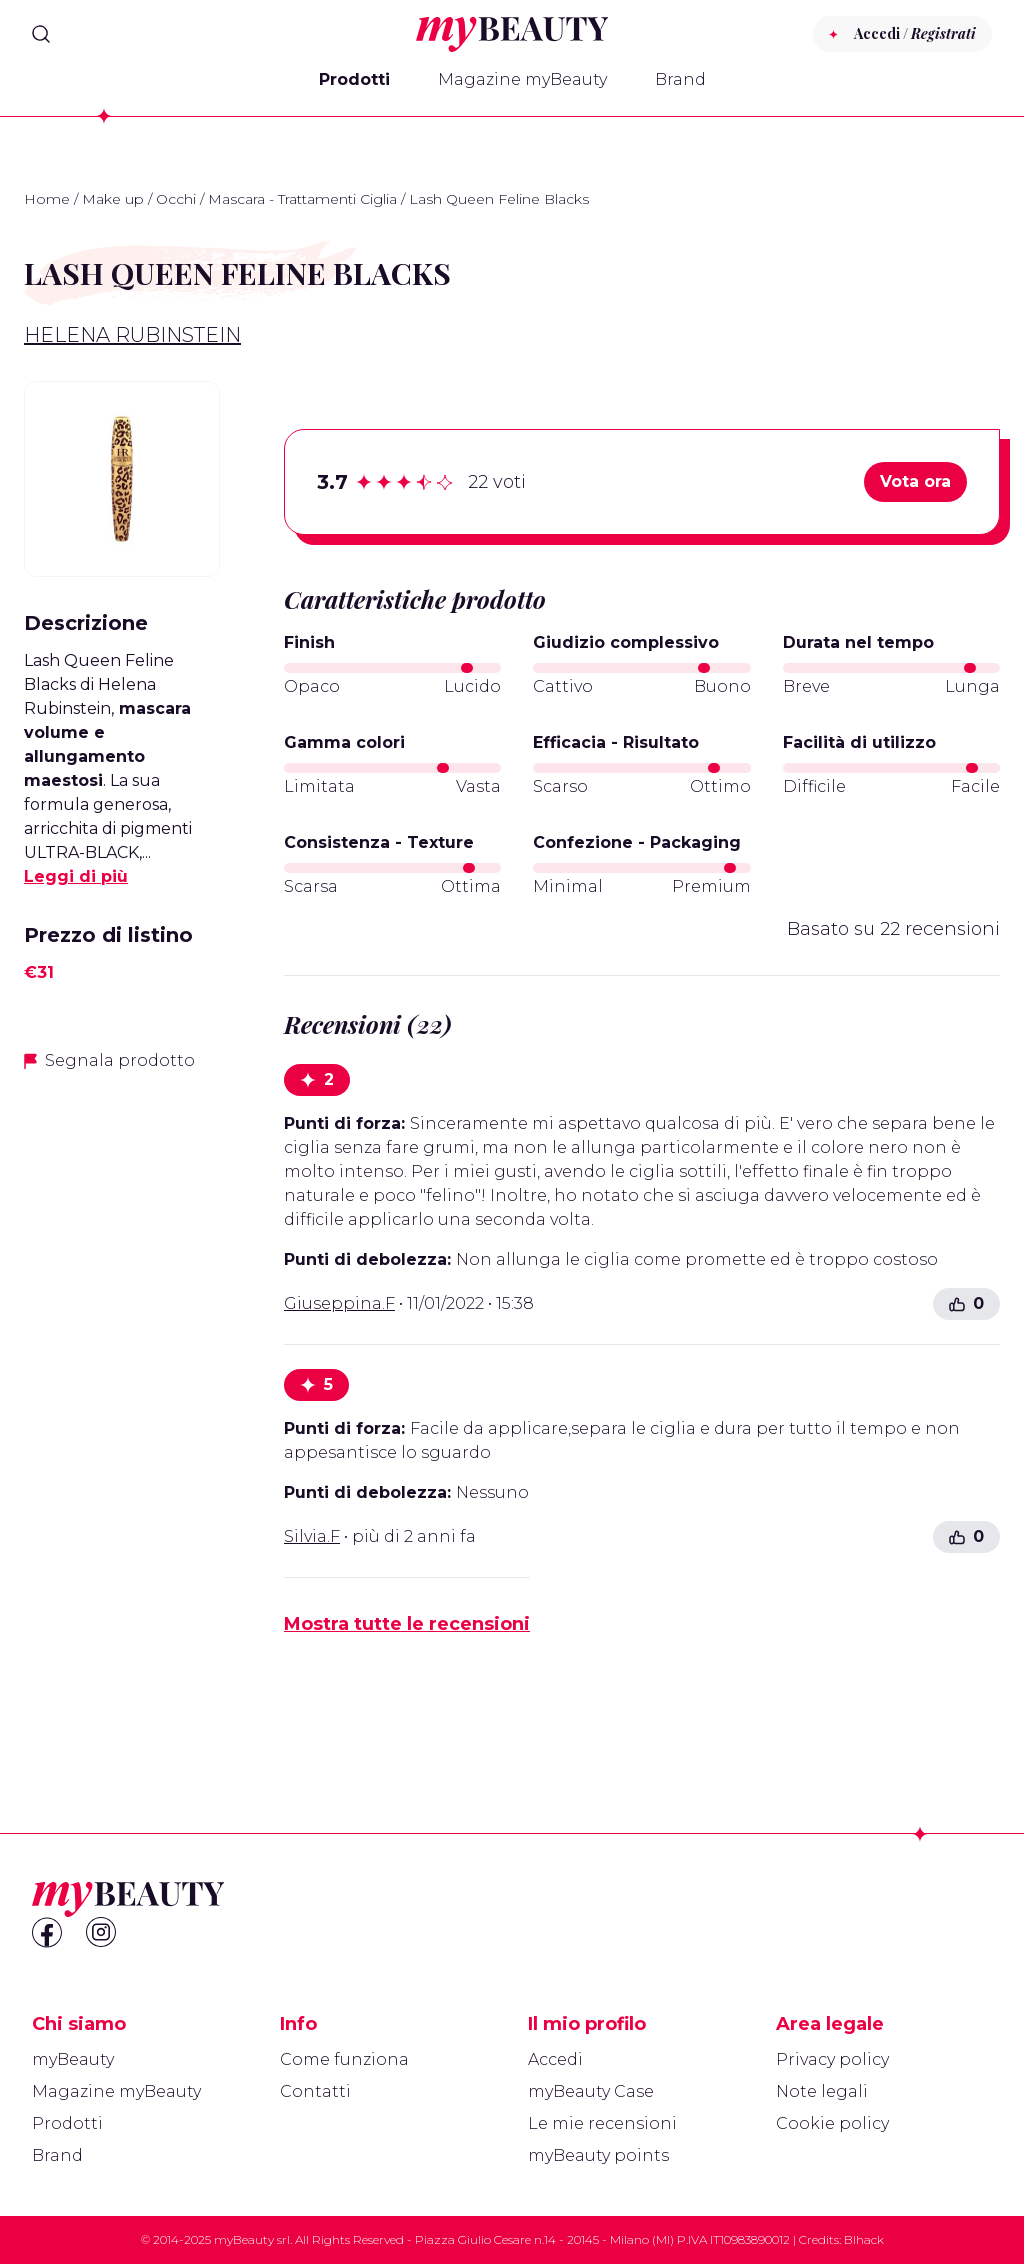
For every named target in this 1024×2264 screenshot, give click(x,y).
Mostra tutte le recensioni (407, 1624)
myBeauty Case (591, 2091)
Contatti (315, 2091)
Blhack (864, 2239)
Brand (680, 79)
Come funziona (344, 2059)
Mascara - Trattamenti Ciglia (302, 199)
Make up (113, 199)
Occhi (176, 199)
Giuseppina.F (339, 1303)
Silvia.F (312, 1536)
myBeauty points (598, 2155)
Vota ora (915, 481)
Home (47, 199)
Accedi (555, 2059)
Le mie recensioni (602, 2123)
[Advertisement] (122, 1405)
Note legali (822, 2091)
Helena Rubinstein (132, 335)
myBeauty (73, 2059)
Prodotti (354, 79)
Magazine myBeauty (522, 79)
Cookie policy (832, 2123)
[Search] (41, 34)
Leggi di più (76, 876)
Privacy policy (832, 2059)
